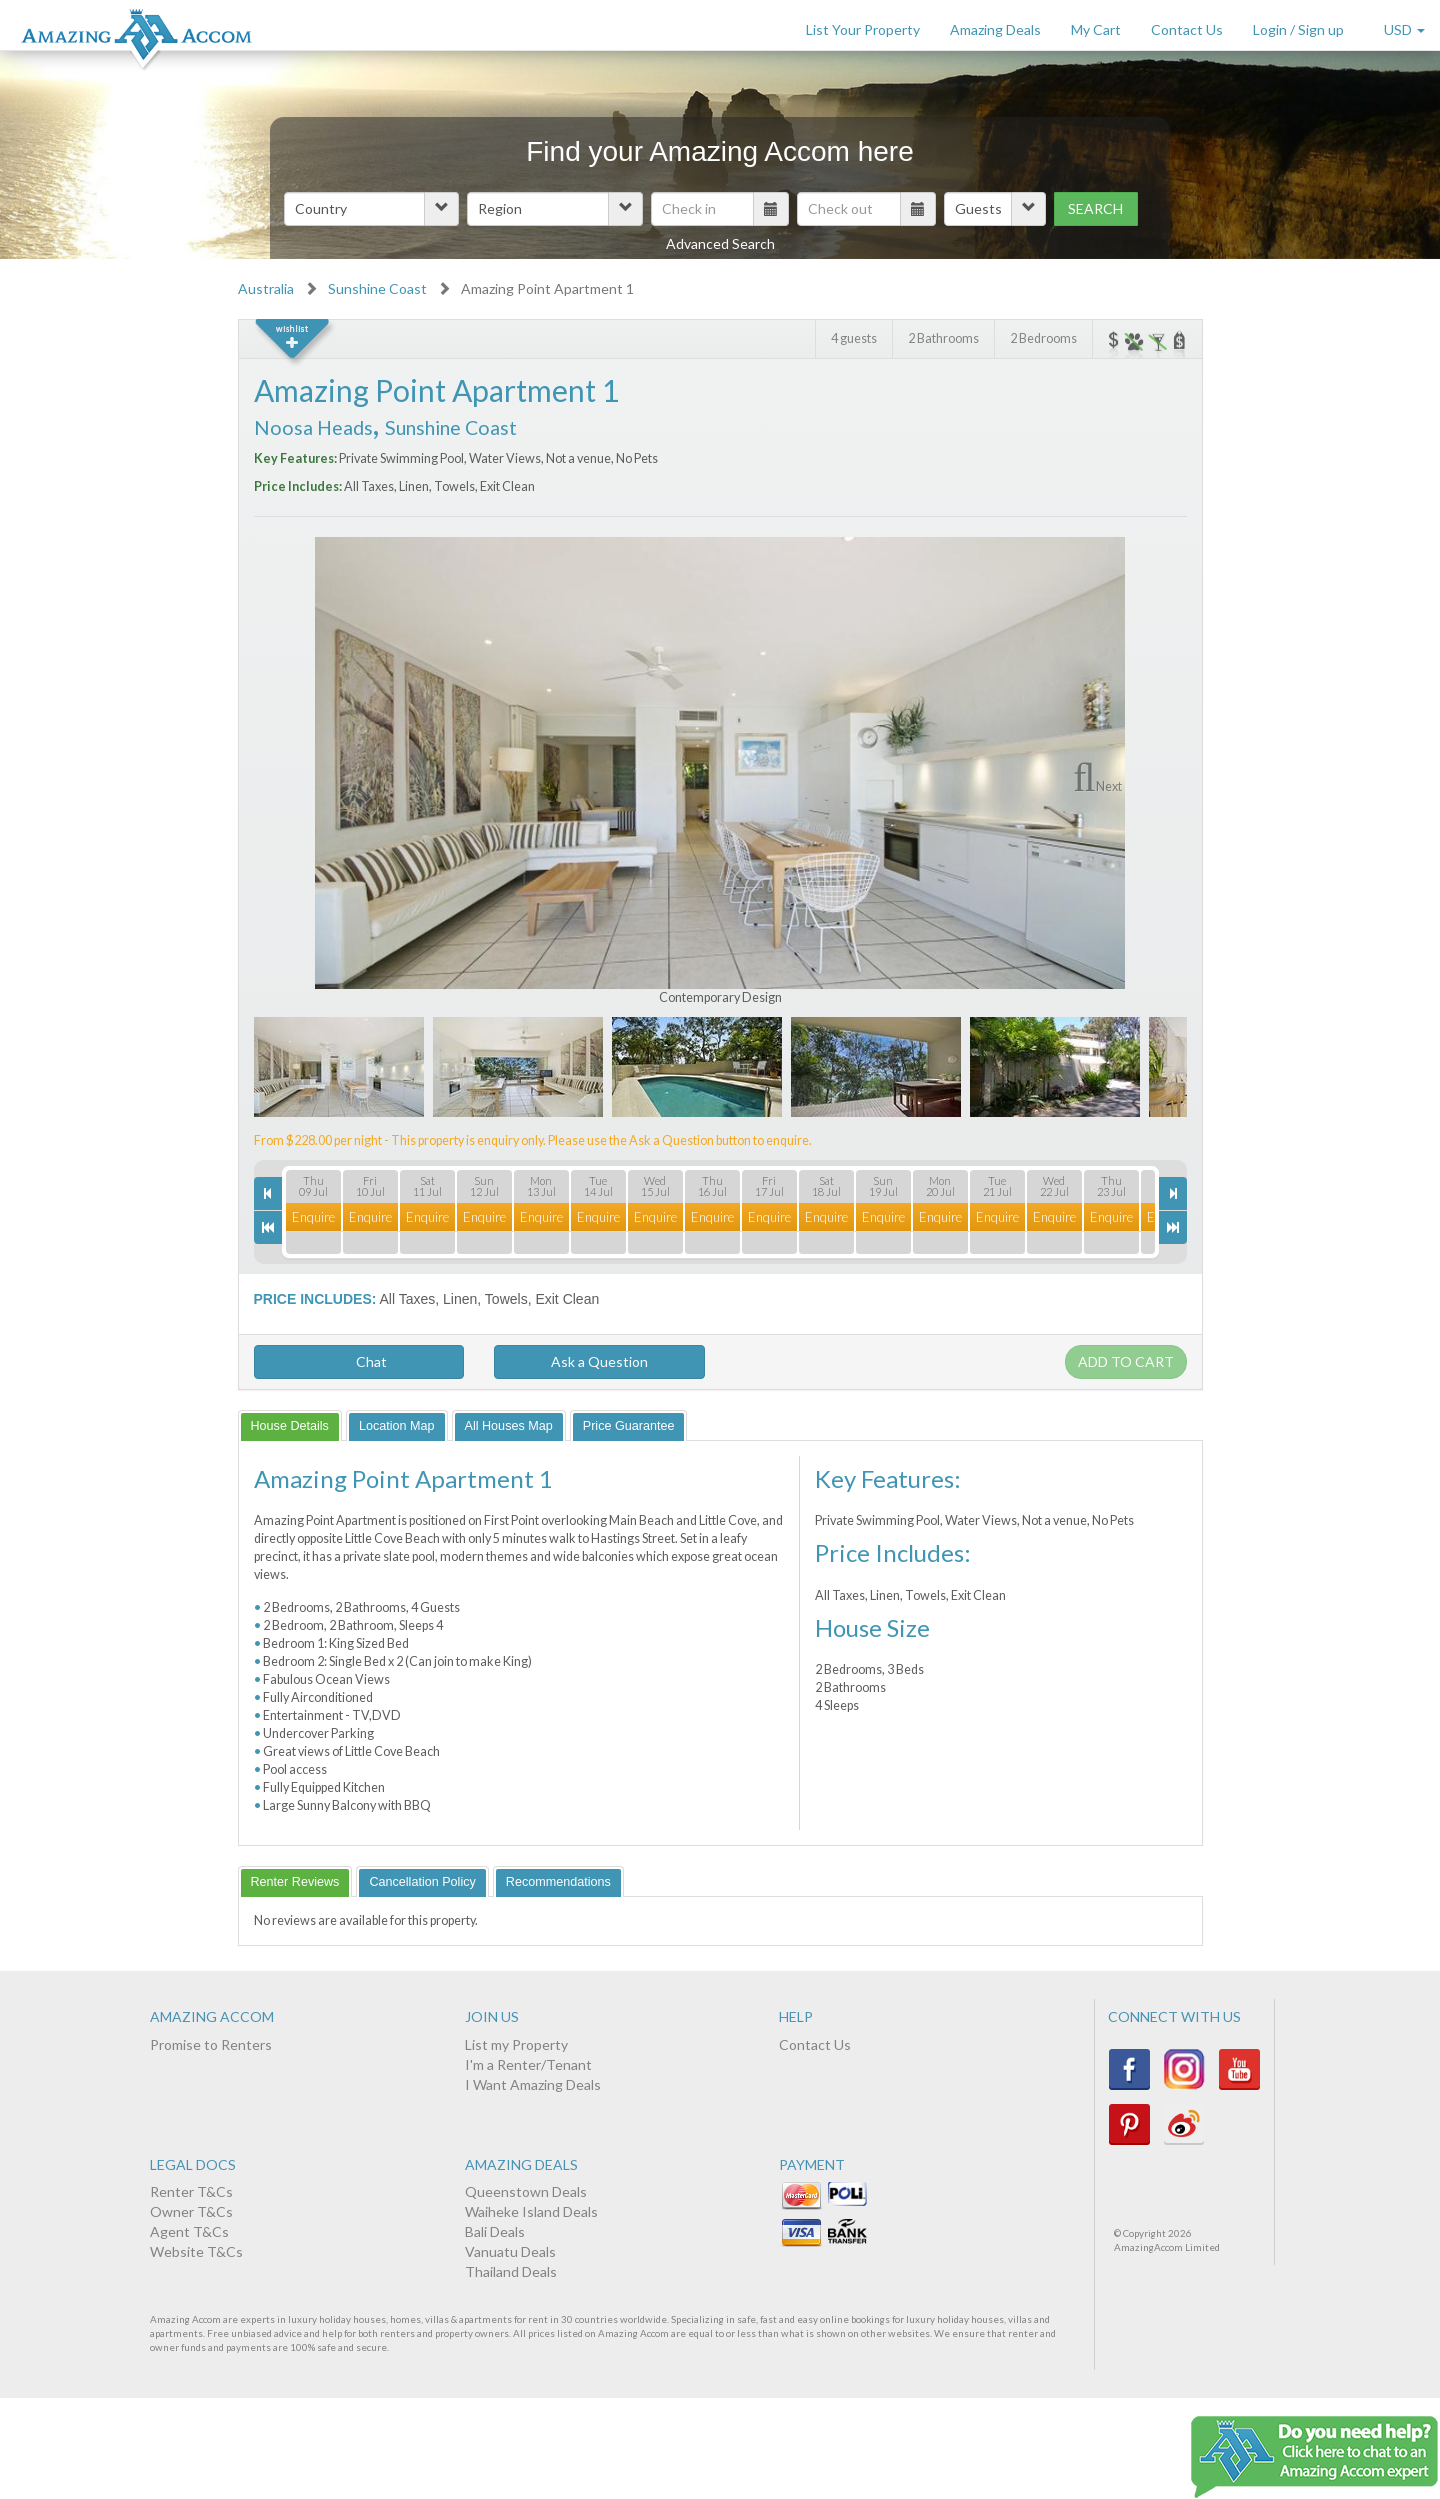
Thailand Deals (511, 2271)
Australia (266, 288)
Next (1109, 786)
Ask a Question (599, 1361)
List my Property (516, 2044)
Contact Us (1187, 29)
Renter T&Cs (191, 2191)
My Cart (1096, 29)
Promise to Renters (211, 2044)
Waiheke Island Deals (531, 2211)
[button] (371, 209)
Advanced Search (720, 243)
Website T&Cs (196, 2251)
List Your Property (863, 29)
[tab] (290, 1425)
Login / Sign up (1298, 29)
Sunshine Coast (377, 288)
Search (1095, 208)
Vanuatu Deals (510, 2251)
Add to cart (1126, 1361)
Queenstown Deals (526, 2191)
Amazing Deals (995, 29)
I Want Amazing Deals (533, 2084)
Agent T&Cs (189, 2231)
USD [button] (1404, 29)
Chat (358, 1361)
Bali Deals (495, 2231)
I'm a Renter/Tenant (528, 2064)
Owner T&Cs (191, 2211)
